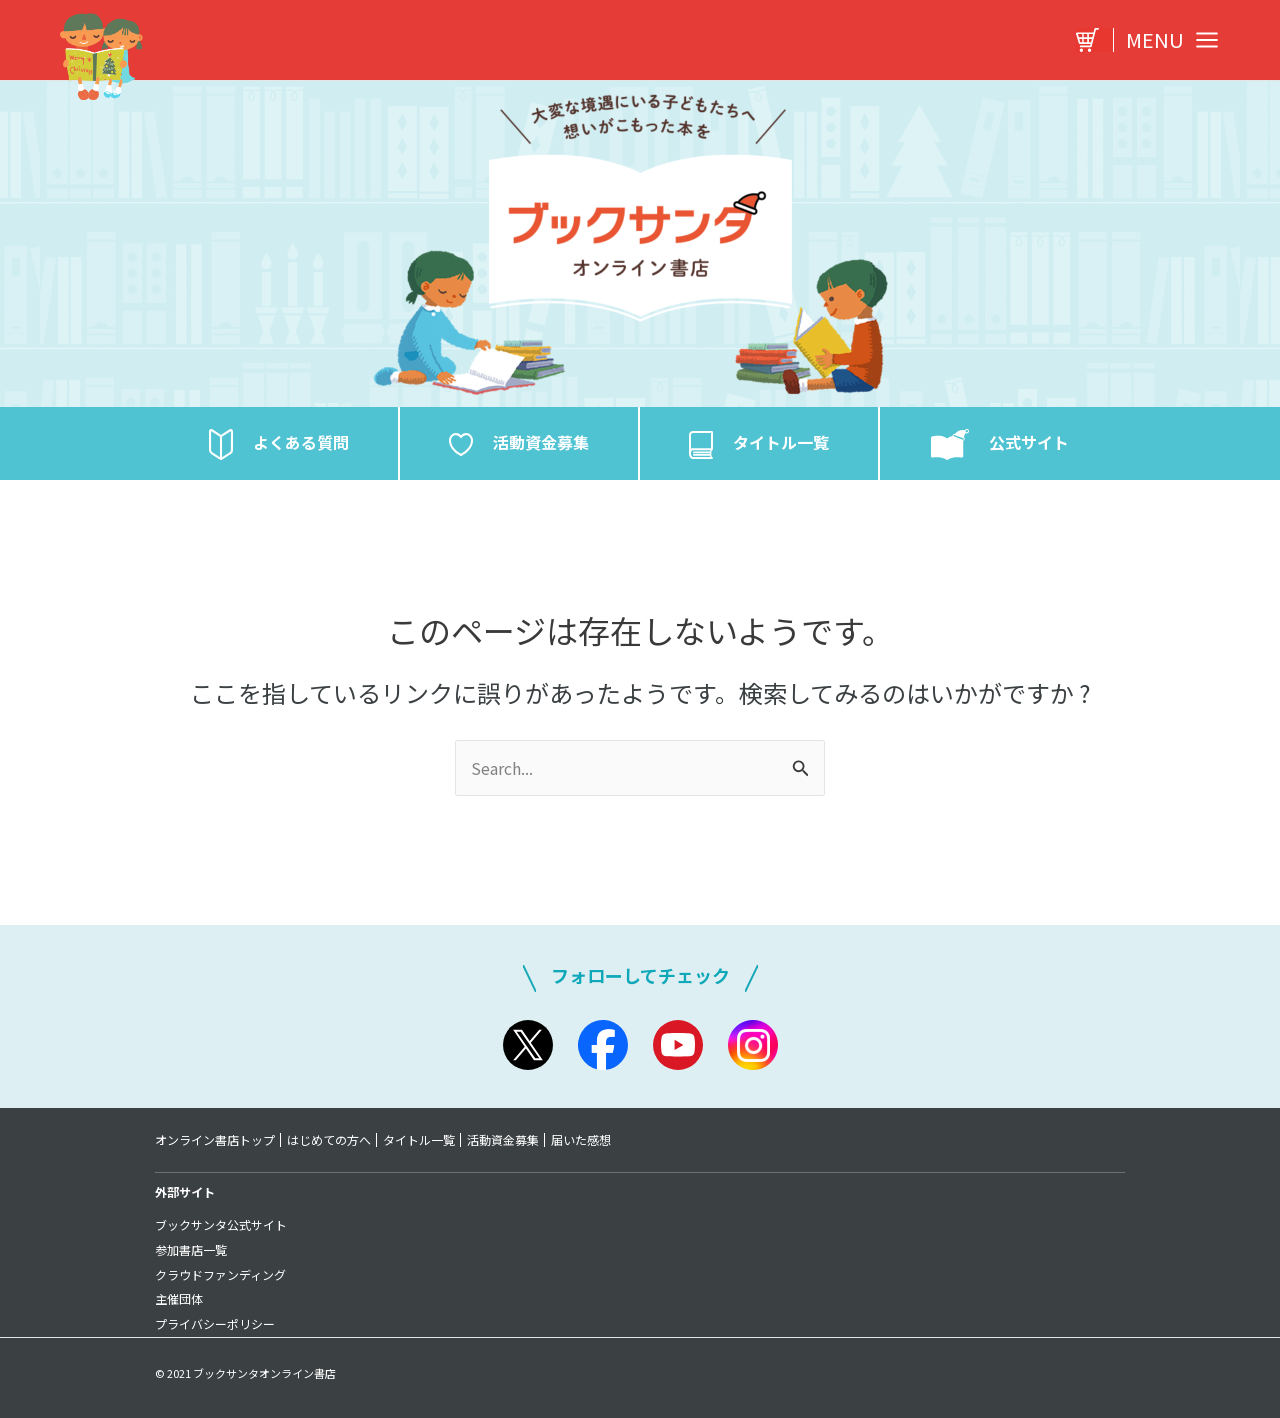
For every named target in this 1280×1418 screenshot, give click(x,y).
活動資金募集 (506, 1140)
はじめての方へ (330, 1140)
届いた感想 (585, 1140)
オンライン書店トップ (215, 1140)
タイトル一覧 (421, 1140)
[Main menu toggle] (1167, 40)
